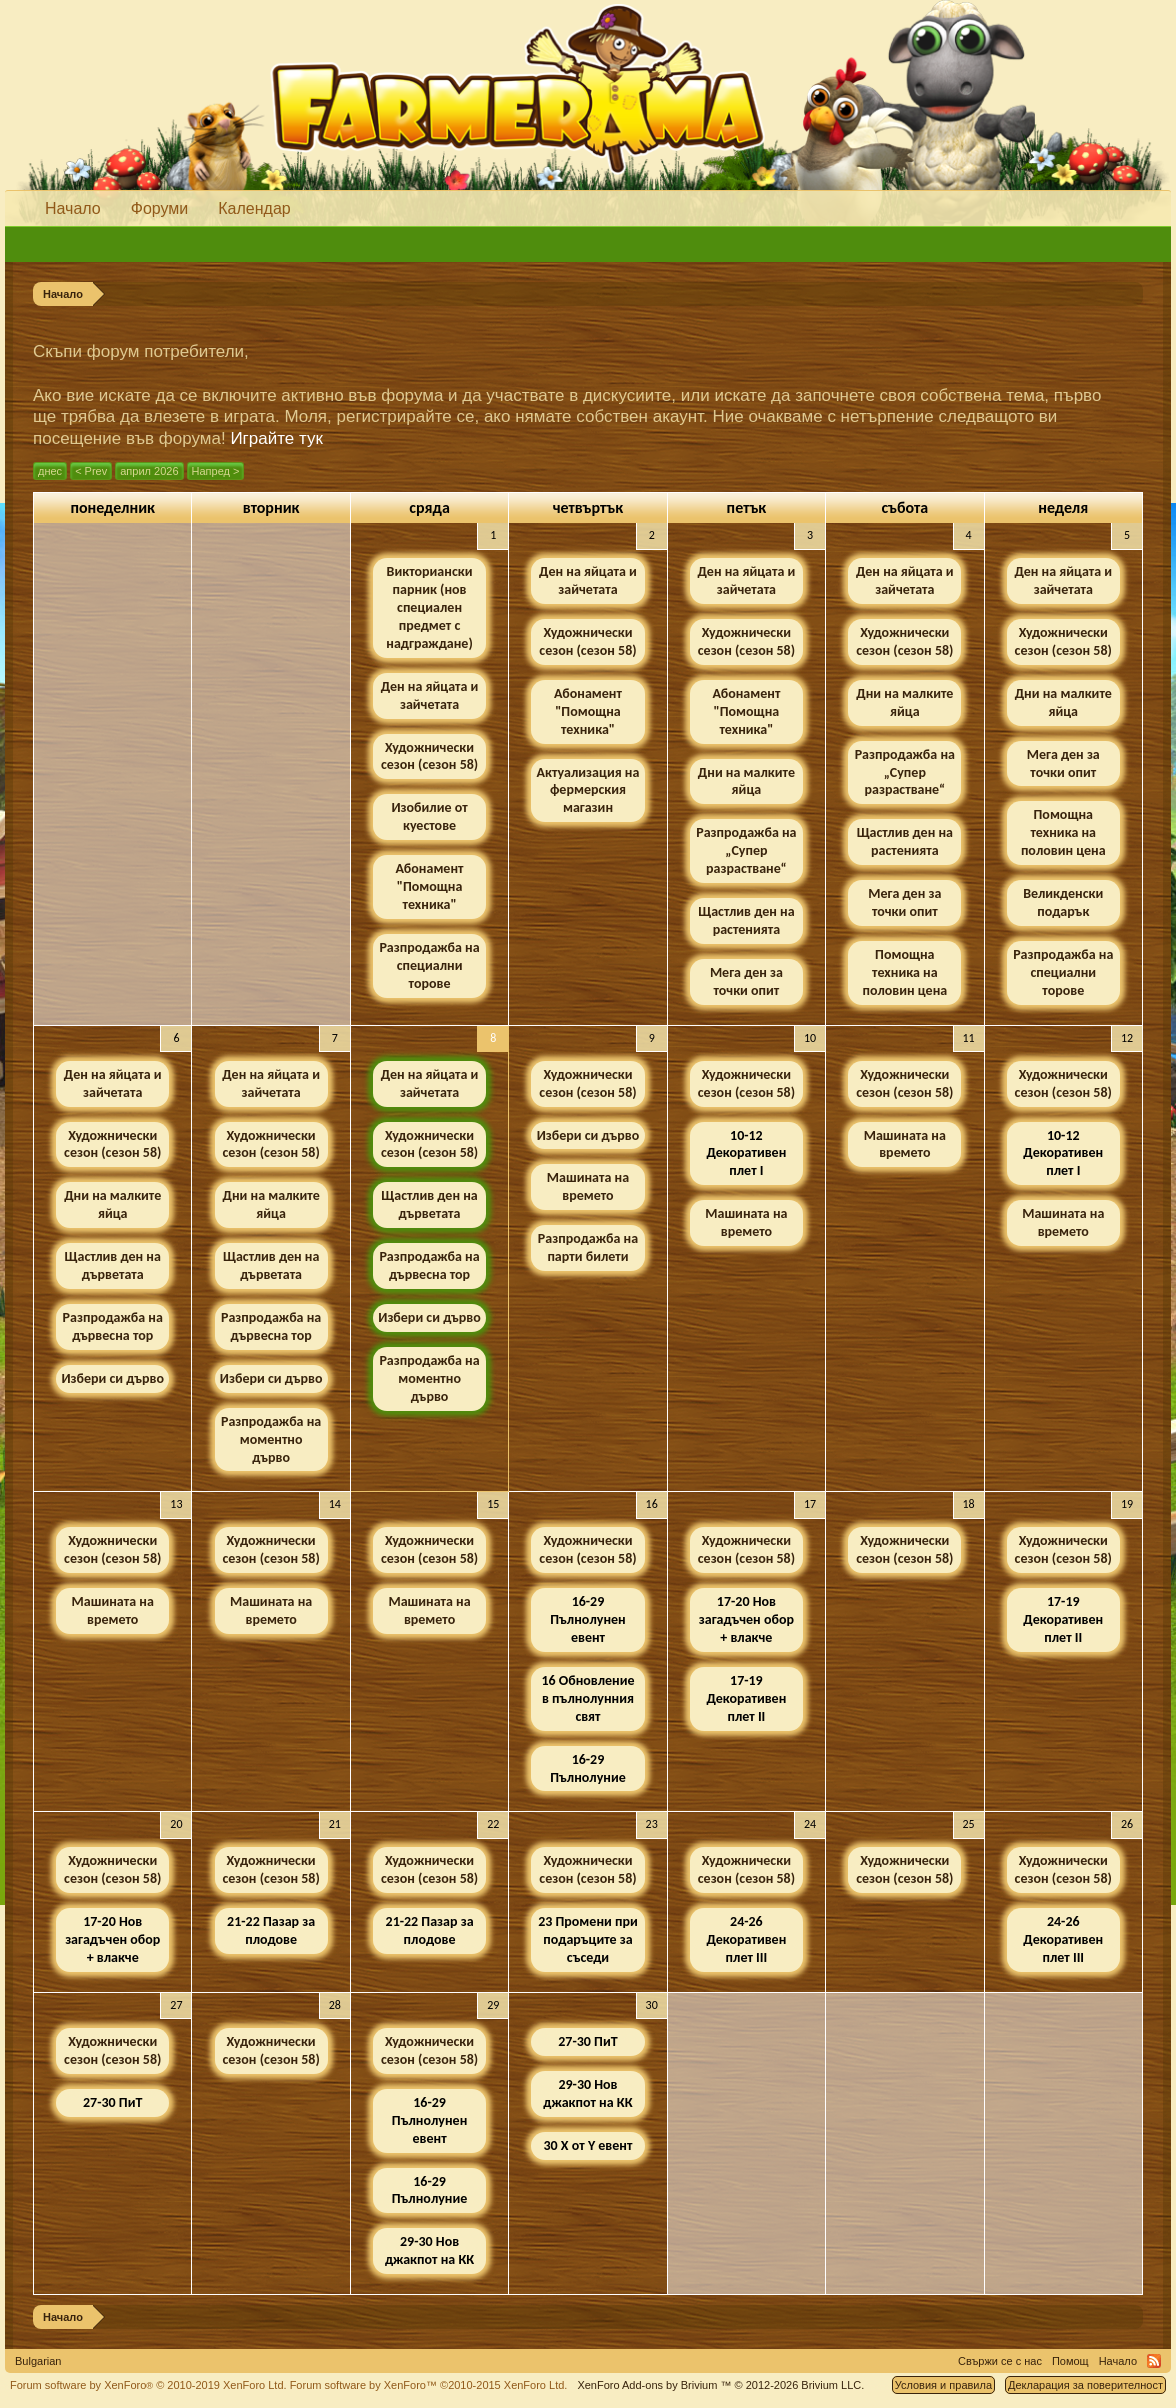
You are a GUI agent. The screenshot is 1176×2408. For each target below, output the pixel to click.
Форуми (160, 208)
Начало (73, 208)
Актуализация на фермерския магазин (588, 790)
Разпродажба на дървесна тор (113, 1326)
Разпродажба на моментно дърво (271, 1439)
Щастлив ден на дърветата (113, 1265)
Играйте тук (276, 438)
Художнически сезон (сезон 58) (429, 756)
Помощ (1070, 2361)
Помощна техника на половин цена (904, 972)
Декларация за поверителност (1085, 2385)
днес (50, 471)
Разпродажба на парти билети (588, 1247)
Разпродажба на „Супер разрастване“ (746, 850)
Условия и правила (943, 2385)
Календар (254, 208)
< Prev (91, 471)
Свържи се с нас (1000, 2361)
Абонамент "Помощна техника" (430, 886)
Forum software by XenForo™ (429, 2385)
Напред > (216, 471)
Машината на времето (588, 1186)
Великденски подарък (1063, 902)
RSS (1154, 2361)
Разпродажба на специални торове (429, 965)
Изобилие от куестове (429, 816)
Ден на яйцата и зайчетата (430, 695)
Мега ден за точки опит (746, 981)
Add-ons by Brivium (720, 2385)
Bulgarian (38, 2361)
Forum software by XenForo (148, 2385)
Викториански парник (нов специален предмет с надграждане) (429, 607)
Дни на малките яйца (746, 781)
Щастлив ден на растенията (746, 920)
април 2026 (149, 471)
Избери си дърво (112, 1378)
